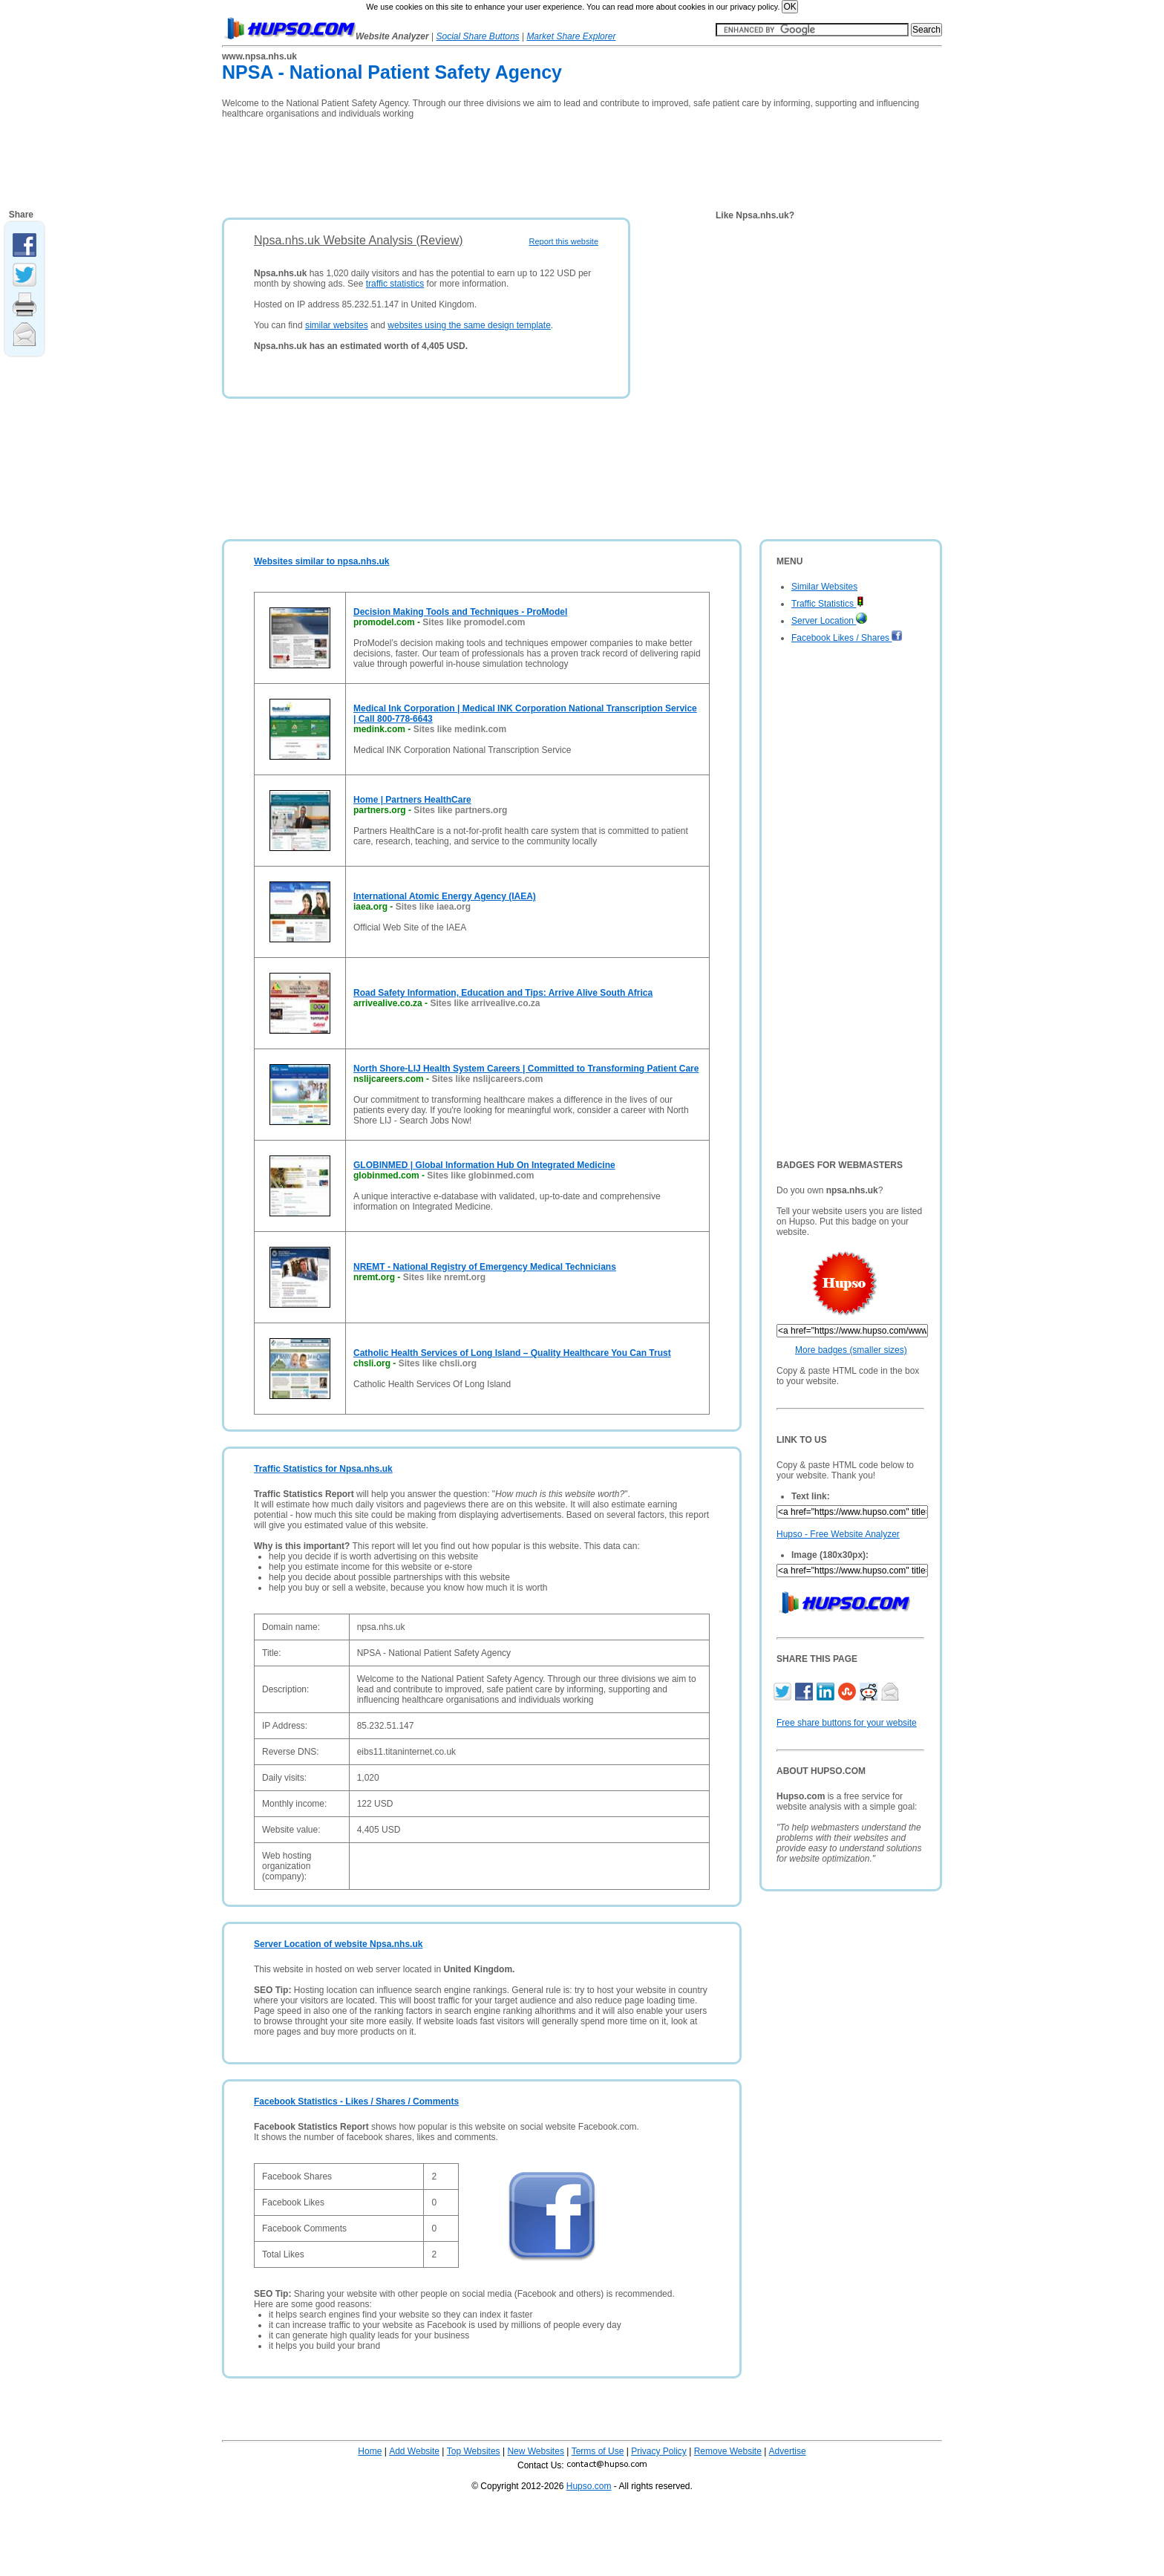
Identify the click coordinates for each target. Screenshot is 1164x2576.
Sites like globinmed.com (480, 1175)
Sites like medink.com (459, 729)
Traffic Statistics (827, 604)
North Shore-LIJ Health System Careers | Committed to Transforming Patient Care (526, 1068)
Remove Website (728, 2451)
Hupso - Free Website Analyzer (838, 1534)
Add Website (414, 2451)
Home (370, 2451)
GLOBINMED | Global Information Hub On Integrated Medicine (484, 1165)
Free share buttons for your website (846, 1723)
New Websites (535, 2451)
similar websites (336, 325)
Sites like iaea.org (433, 906)
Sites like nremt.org (444, 1277)
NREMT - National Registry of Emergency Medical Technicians (484, 1267)
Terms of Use (598, 2451)
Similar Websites (824, 586)
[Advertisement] (492, 163)
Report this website (563, 241)
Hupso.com (589, 2486)
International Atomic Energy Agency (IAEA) (444, 896)
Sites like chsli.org (438, 1363)
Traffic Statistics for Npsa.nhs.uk (323, 1469)
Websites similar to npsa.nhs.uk (322, 561)
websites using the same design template (469, 325)
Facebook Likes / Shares (847, 638)
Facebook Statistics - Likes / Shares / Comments (356, 2101)
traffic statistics (395, 283)
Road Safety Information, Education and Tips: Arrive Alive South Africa (503, 993)
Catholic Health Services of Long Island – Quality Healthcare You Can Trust (512, 1353)
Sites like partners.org (460, 810)
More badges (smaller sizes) (851, 1350)
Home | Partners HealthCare (412, 800)
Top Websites (473, 2451)
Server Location (829, 621)
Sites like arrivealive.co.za (485, 1003)
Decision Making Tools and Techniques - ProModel (460, 612)
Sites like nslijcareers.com (487, 1079)
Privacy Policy (659, 2451)
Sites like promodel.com (473, 622)
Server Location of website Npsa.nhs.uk (338, 1944)
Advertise (787, 2451)
